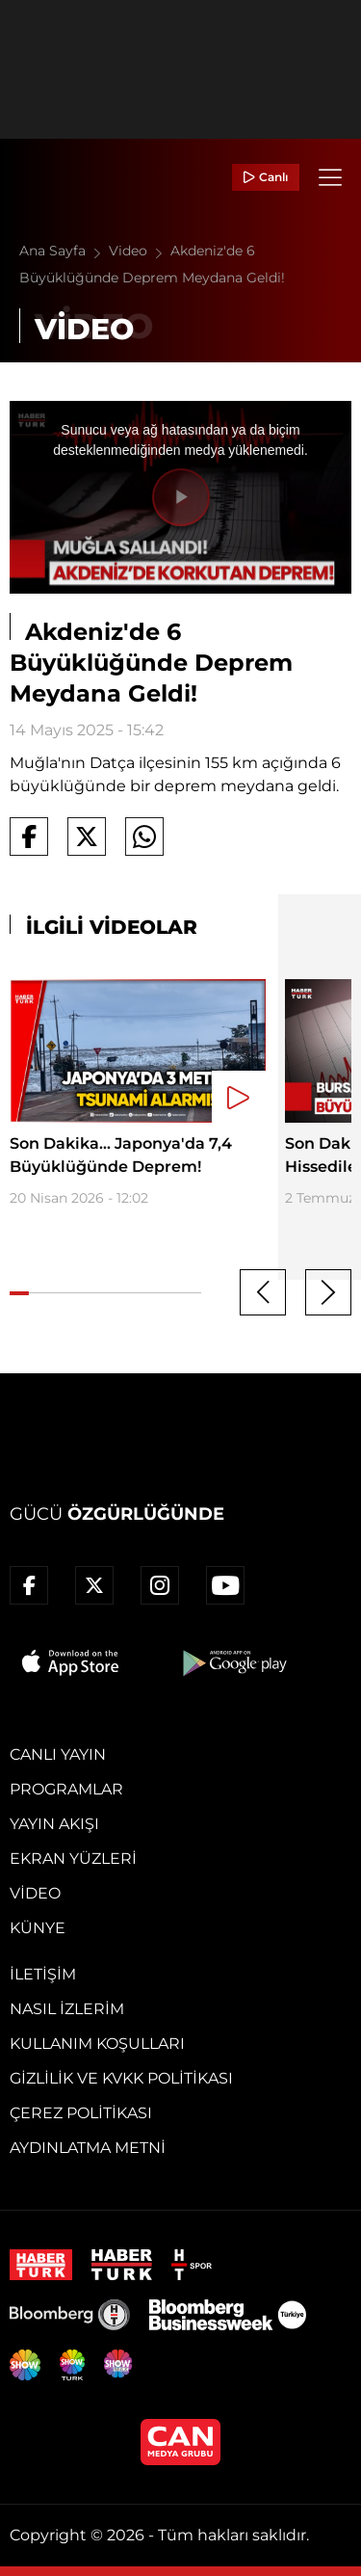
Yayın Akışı (54, 1824)
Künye (37, 1928)
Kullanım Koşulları (97, 2043)
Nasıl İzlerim (67, 2009)
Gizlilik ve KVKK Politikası (121, 2078)
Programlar (66, 1789)
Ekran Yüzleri (73, 1858)
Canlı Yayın (58, 1754)
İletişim (43, 1974)
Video (139, 250)
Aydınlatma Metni (88, 2147)
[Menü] (330, 177)
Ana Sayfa (64, 250)
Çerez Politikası (81, 2113)
